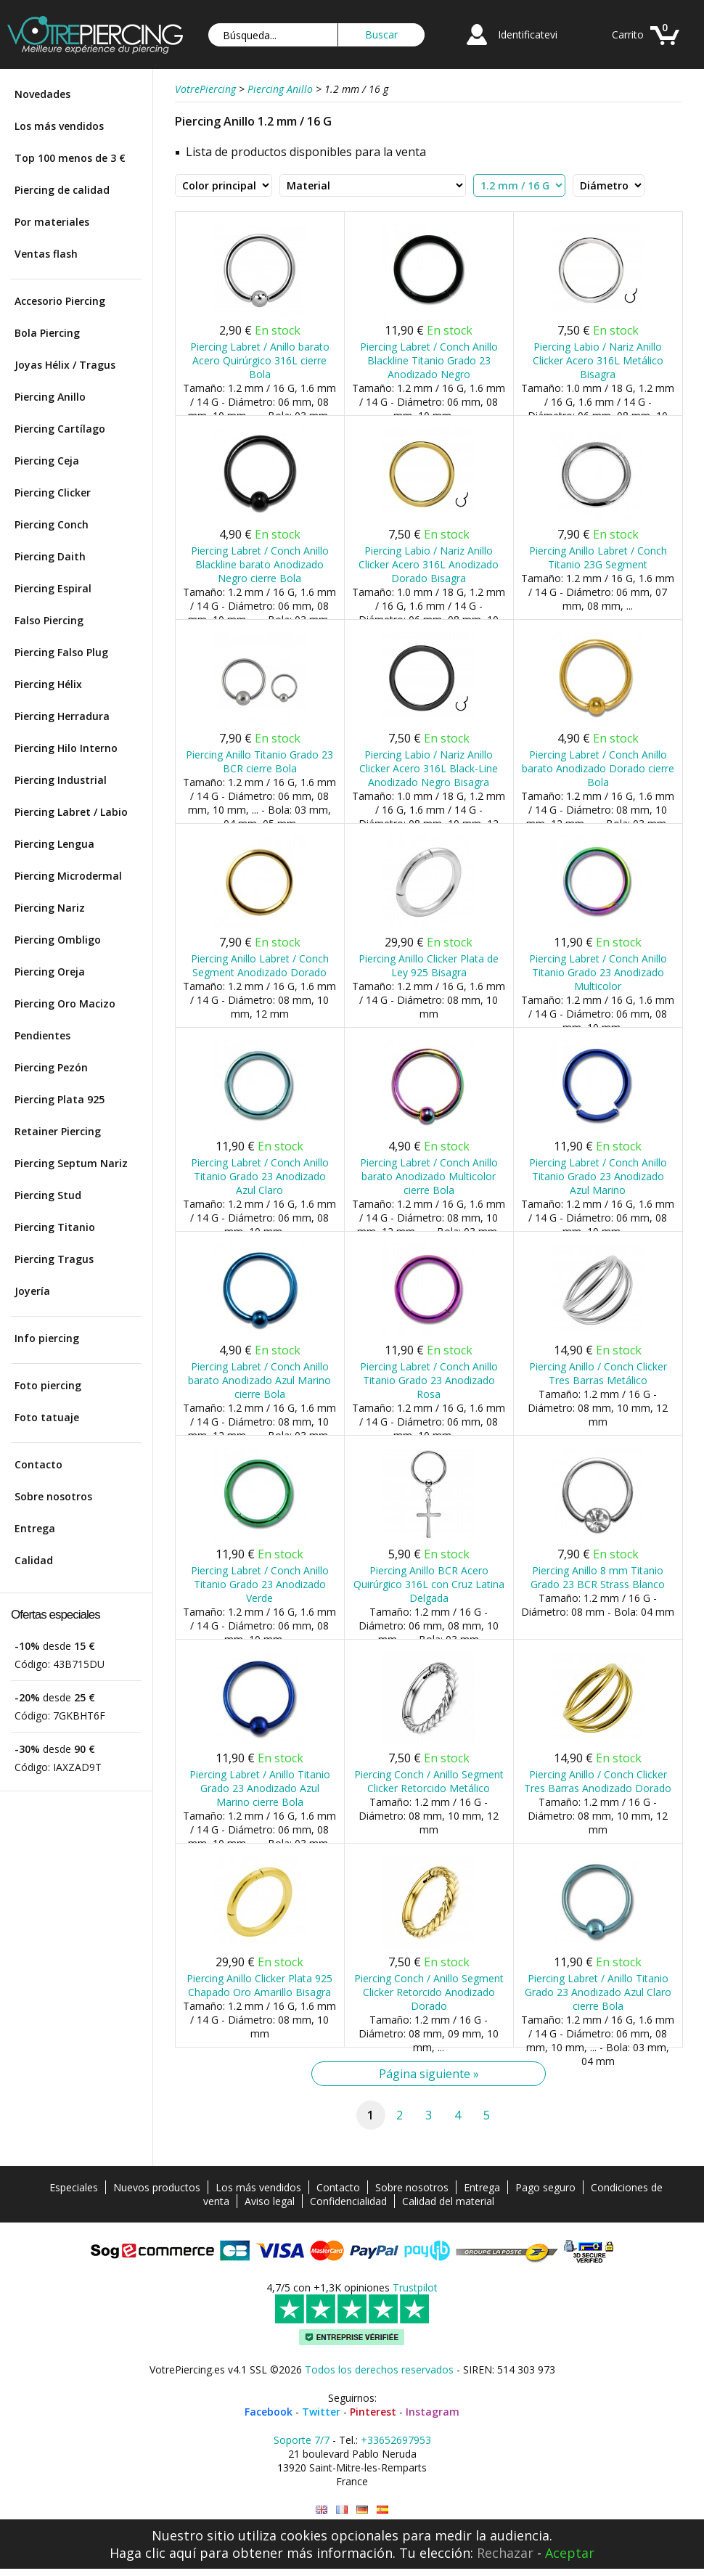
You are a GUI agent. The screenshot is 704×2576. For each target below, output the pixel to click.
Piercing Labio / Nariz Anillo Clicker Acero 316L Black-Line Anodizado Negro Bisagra (428, 768)
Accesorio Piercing (60, 301)
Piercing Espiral (53, 588)
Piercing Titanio (55, 1227)
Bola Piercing (47, 333)
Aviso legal (270, 2201)
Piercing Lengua (54, 844)
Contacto (38, 1464)
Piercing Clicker (53, 492)
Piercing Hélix (48, 684)
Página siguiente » (429, 2074)
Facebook (268, 2411)
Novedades (42, 94)
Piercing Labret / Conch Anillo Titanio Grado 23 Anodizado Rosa (429, 1380)
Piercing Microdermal (68, 876)
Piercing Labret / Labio (71, 812)
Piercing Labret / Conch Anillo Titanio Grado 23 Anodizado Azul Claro (260, 1176)
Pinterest (373, 2411)
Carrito (628, 34)
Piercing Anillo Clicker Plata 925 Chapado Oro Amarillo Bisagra (259, 1985)
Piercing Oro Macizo (65, 1003)
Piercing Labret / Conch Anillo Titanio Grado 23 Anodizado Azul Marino (598, 1176)
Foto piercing (48, 1385)
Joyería (32, 1291)
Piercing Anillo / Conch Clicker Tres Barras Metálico (598, 1373)
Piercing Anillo (50, 397)
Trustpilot (415, 2287)
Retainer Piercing (58, 1131)
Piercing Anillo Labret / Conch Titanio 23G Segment (598, 557)
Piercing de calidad (62, 190)
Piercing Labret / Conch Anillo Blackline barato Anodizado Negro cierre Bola (260, 564)
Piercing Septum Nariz (71, 1163)
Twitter (321, 2411)
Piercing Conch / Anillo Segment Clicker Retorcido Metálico (429, 1781)
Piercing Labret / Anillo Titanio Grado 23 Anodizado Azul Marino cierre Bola (259, 1788)
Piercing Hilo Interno (66, 748)
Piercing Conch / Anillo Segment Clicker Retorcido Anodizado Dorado (429, 1992)
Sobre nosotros (53, 1496)
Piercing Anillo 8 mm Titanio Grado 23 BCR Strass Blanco (598, 1577)
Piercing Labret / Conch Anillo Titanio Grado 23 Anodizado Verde (260, 1584)
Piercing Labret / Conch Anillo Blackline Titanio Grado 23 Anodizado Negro (429, 360)
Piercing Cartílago (60, 429)
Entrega (35, 1528)
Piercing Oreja (50, 971)
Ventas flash (46, 254)
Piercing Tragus (54, 1259)
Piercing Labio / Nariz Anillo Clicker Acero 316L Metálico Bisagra (598, 360)
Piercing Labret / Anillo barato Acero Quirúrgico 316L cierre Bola (260, 360)
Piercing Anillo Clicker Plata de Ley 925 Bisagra (429, 965)
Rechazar (505, 2552)
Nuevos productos (156, 2187)
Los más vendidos (59, 126)
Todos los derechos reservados (379, 2369)
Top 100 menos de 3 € (70, 158)
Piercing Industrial (61, 780)
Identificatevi (527, 34)
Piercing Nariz (50, 908)
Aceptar (569, 2552)
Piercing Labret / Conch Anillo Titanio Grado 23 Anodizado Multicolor (598, 972)
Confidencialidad (348, 2201)
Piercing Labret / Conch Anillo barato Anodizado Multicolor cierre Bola (429, 1176)
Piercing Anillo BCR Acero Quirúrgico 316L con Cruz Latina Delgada (428, 1584)
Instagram (432, 2411)
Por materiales (52, 222)
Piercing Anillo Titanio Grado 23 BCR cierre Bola (259, 761)
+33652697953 (396, 2440)
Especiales (73, 2187)
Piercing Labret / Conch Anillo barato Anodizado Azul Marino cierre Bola (259, 1380)
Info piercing (47, 1338)
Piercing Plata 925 (60, 1099)
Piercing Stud (48, 1195)
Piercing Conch (52, 524)
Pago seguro (545, 2187)
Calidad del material (448, 2201)
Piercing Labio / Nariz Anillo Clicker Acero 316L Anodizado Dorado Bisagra (429, 564)
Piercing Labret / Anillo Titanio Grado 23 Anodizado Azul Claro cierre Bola (598, 1992)
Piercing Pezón (51, 1067)
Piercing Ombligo (58, 939)
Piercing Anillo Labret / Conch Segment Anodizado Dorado (260, 965)
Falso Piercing (49, 620)
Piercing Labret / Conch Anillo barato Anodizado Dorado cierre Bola (598, 768)
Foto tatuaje (47, 1417)
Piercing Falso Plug (61, 652)
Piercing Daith (50, 556)
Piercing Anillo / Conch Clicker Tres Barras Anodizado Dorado (597, 1781)
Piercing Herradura (62, 716)
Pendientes (42, 1035)
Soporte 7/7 (302, 2440)
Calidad (34, 1560)
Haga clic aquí (153, 2552)
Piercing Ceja (47, 460)
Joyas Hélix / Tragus (65, 365)
